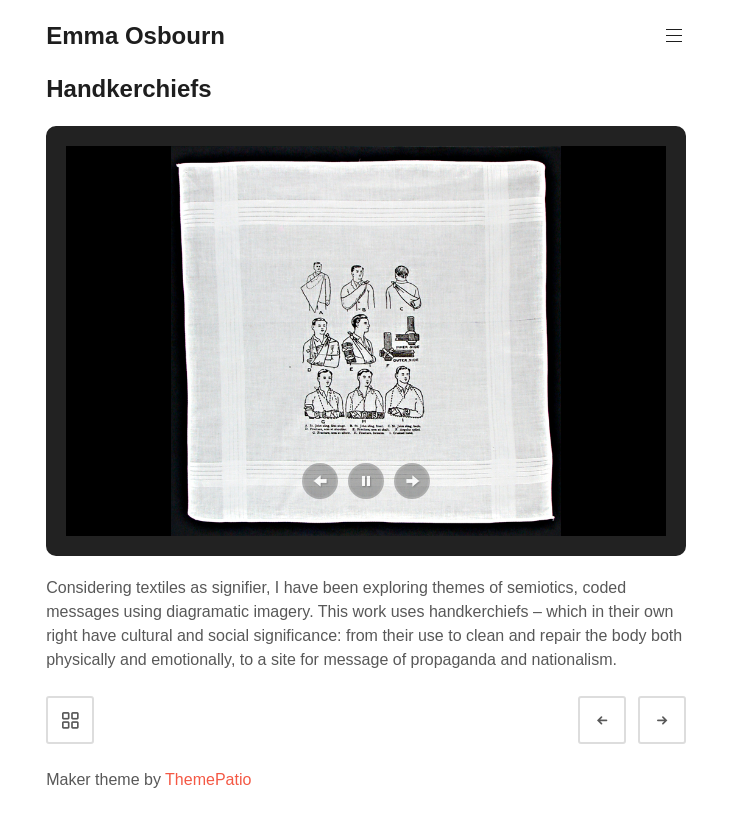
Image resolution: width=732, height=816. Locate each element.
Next (680, 720)
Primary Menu (672, 35)
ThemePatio (208, 779)
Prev (620, 720)
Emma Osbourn (135, 35)
